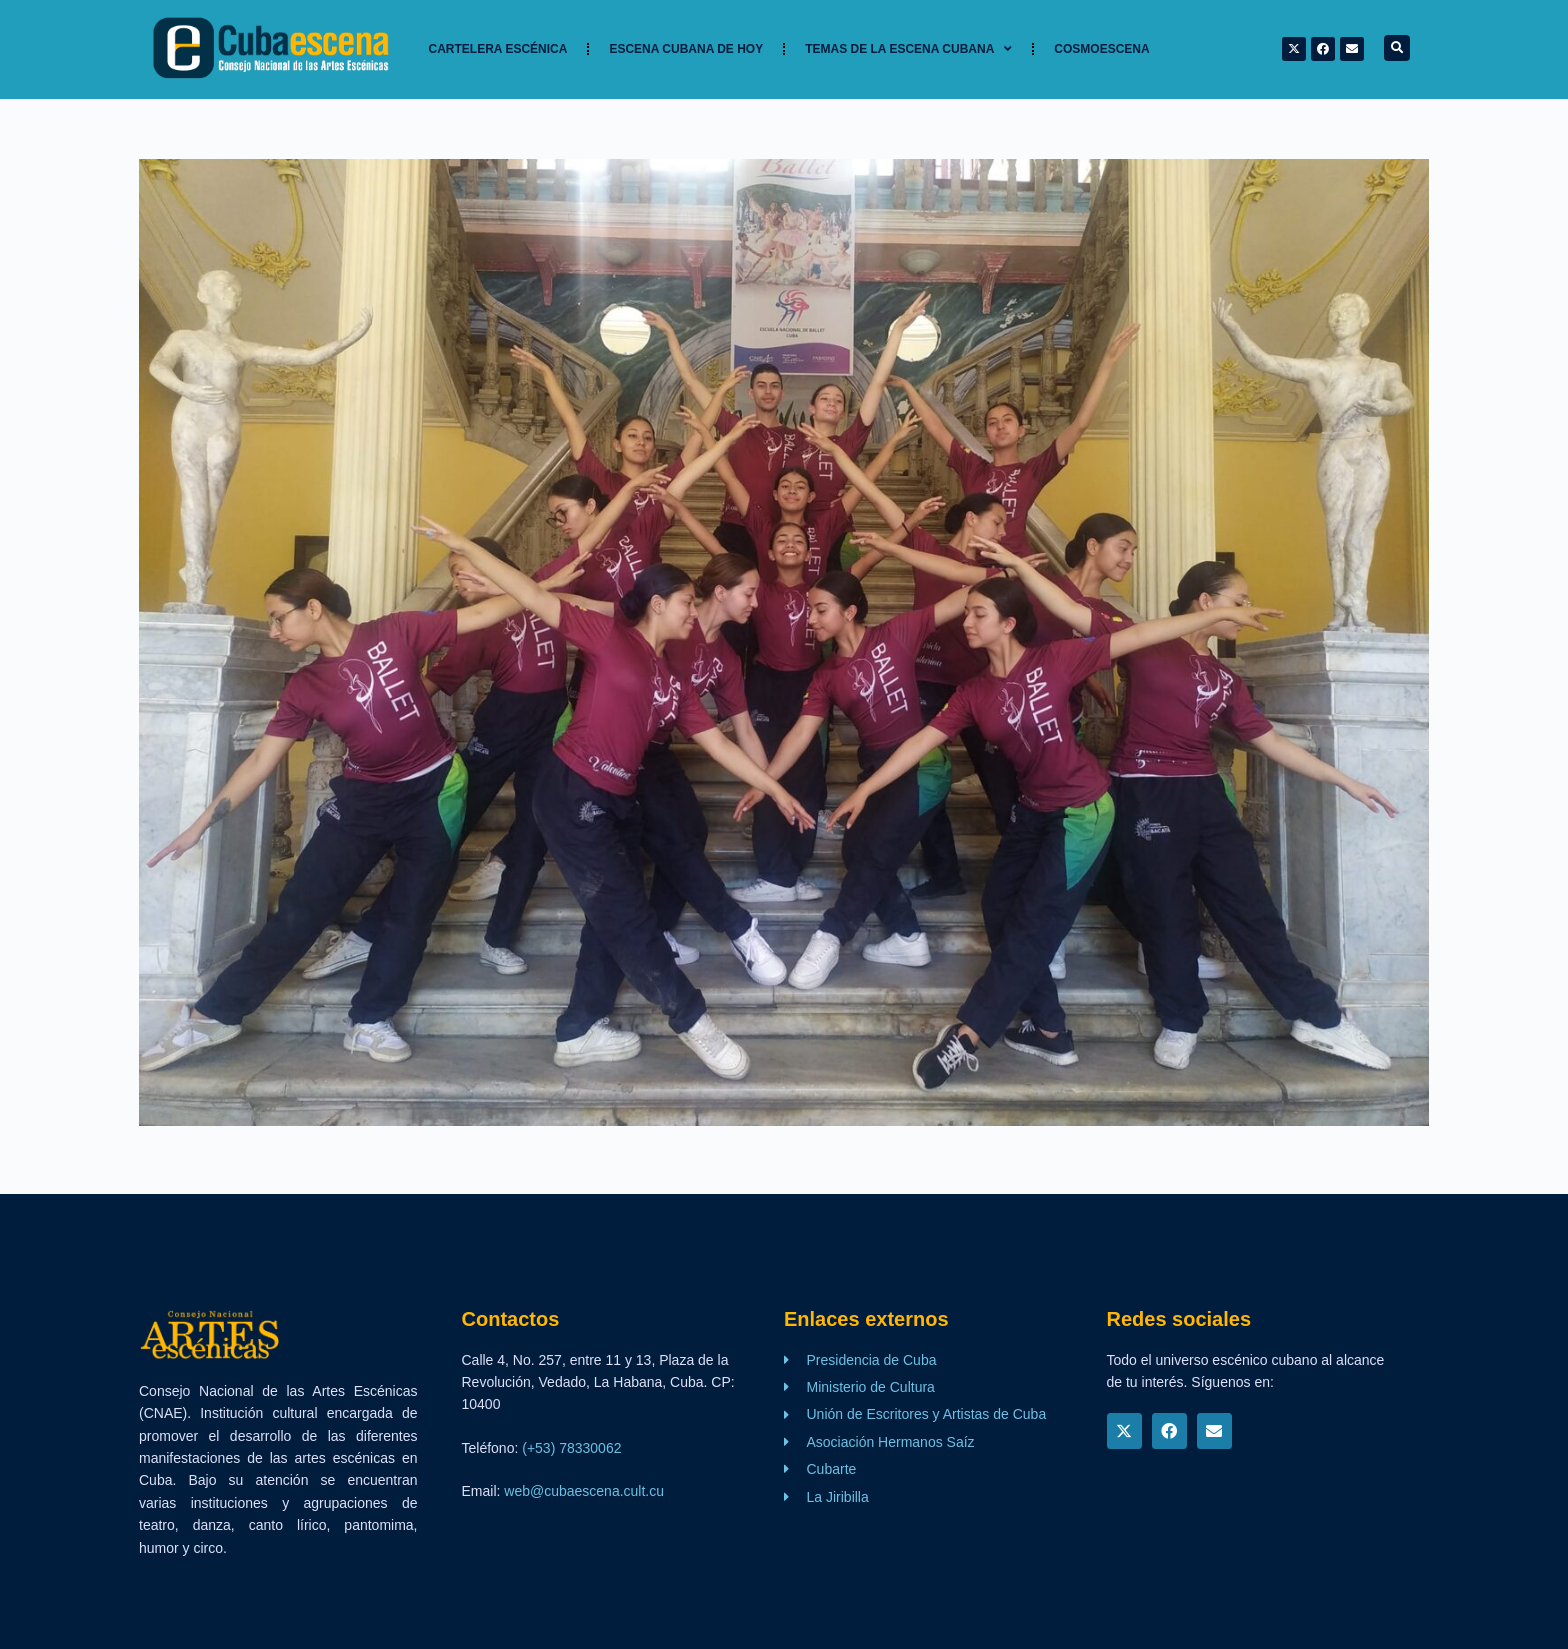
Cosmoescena (1101, 49)
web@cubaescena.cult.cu (584, 1491)
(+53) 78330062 (571, 1448)
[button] (1397, 48)
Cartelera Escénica (498, 49)
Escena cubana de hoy (686, 49)
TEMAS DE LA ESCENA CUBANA (908, 49)
